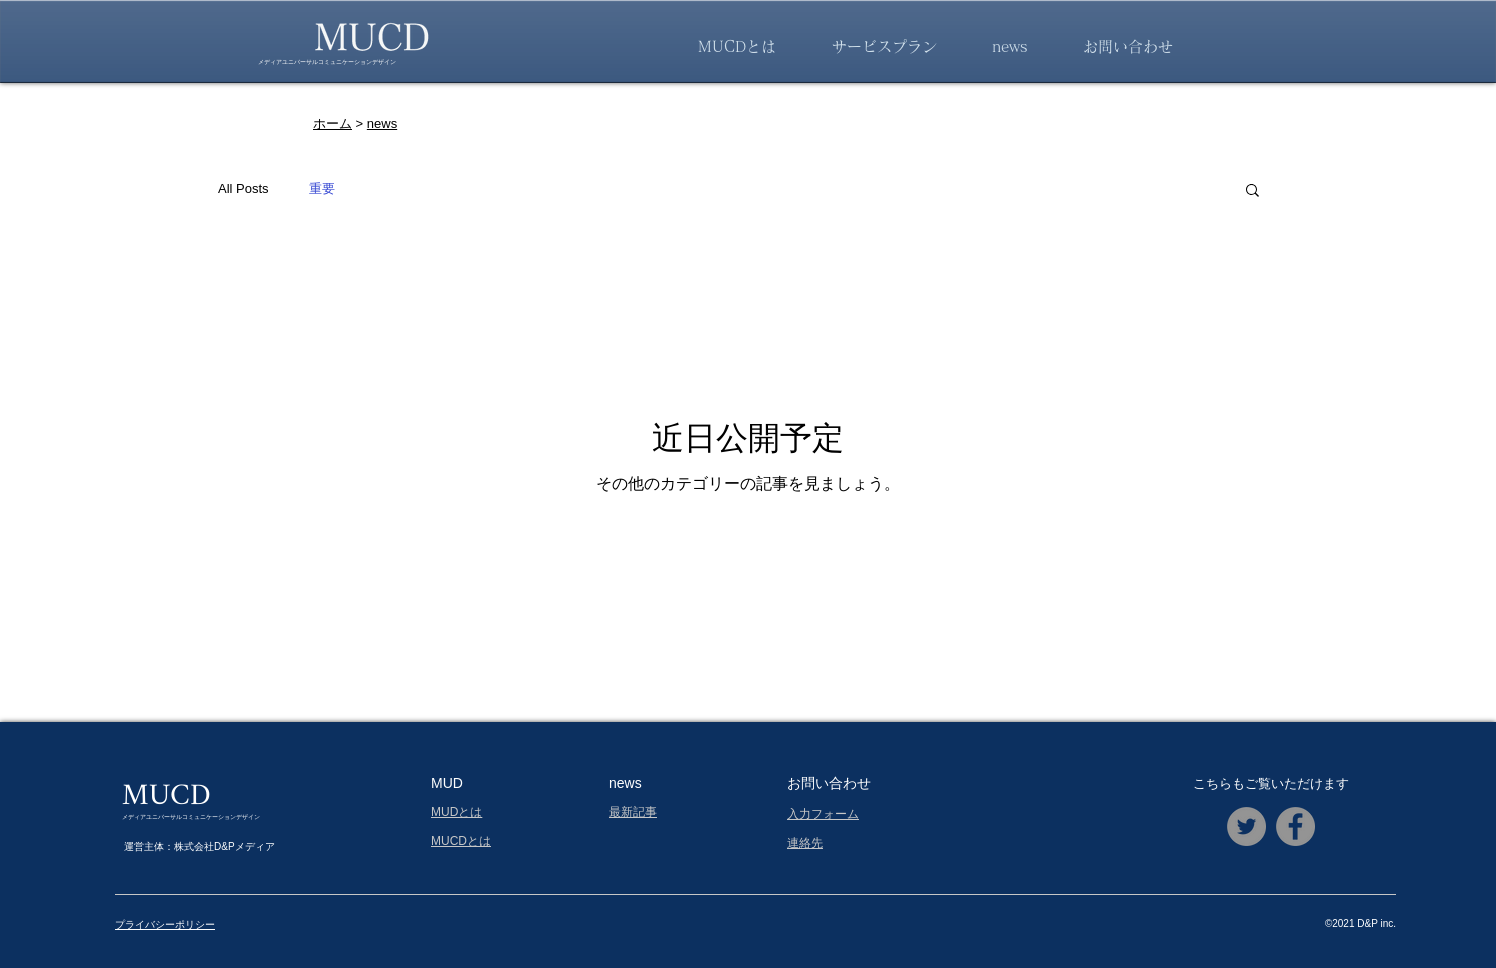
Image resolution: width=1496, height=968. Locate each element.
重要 (322, 188)
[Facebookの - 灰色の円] (1295, 826)
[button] (1252, 191)
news (382, 123)
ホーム (332, 123)
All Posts (243, 188)
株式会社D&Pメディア (224, 846)
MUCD (166, 796)
